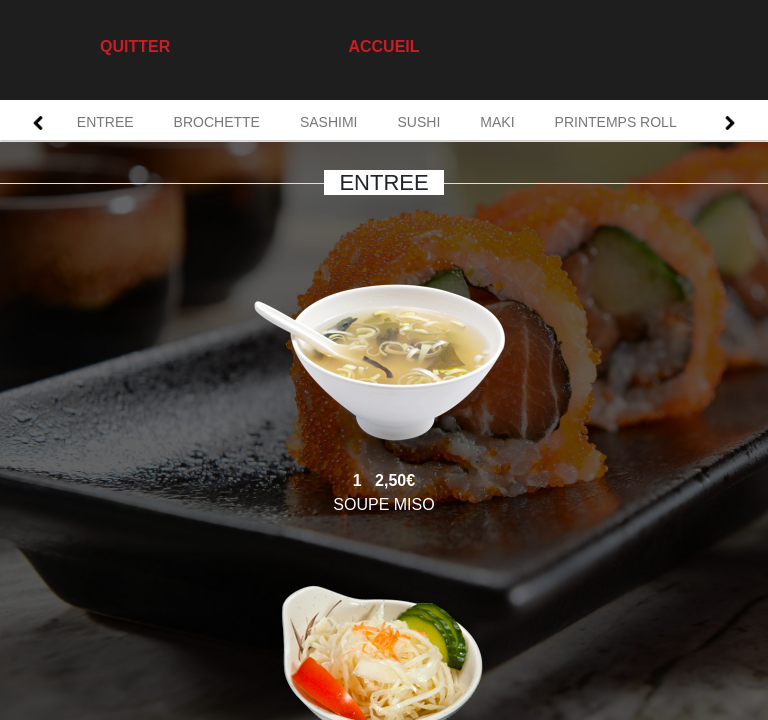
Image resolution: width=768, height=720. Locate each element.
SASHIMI (329, 122)
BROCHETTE (217, 122)
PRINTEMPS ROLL (616, 122)
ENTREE (105, 122)
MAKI (497, 122)
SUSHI (419, 122)
